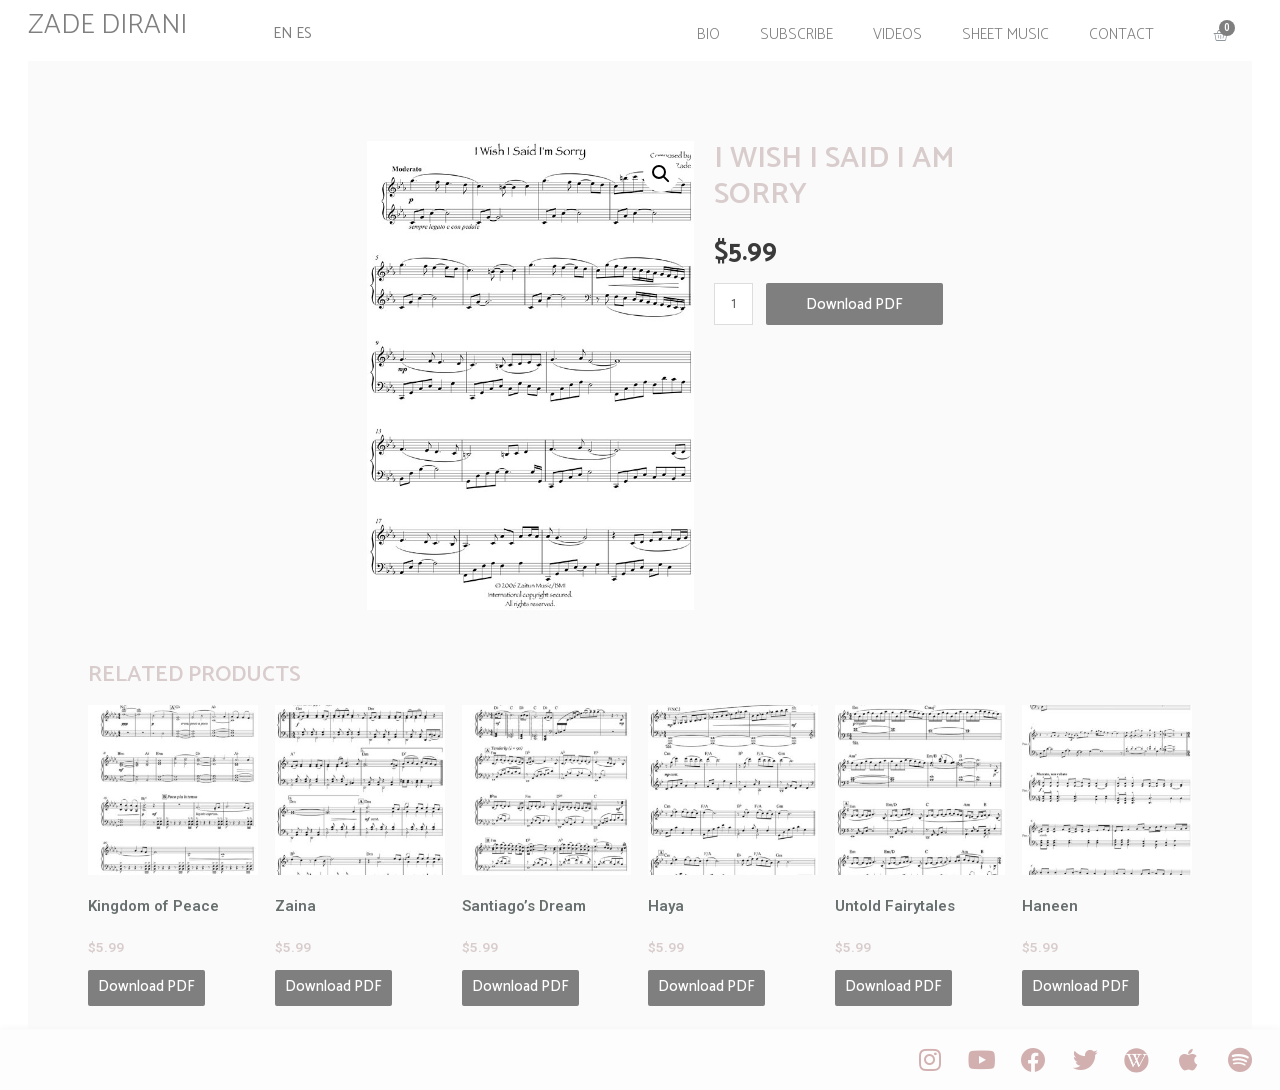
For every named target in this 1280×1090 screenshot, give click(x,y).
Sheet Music (1003, 33)
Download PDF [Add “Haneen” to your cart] (1079, 984)
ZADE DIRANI (109, 24)
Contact (1119, 33)
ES (305, 33)
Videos (895, 33)
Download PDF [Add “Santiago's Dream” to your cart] (520, 984)
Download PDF (854, 301)
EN (283, 33)
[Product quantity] (733, 301)
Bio (706, 33)
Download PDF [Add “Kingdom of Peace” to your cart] (148, 984)
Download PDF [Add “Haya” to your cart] (707, 984)
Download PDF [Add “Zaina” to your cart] (334, 984)
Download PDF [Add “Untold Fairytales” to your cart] (893, 984)
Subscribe (794, 33)
